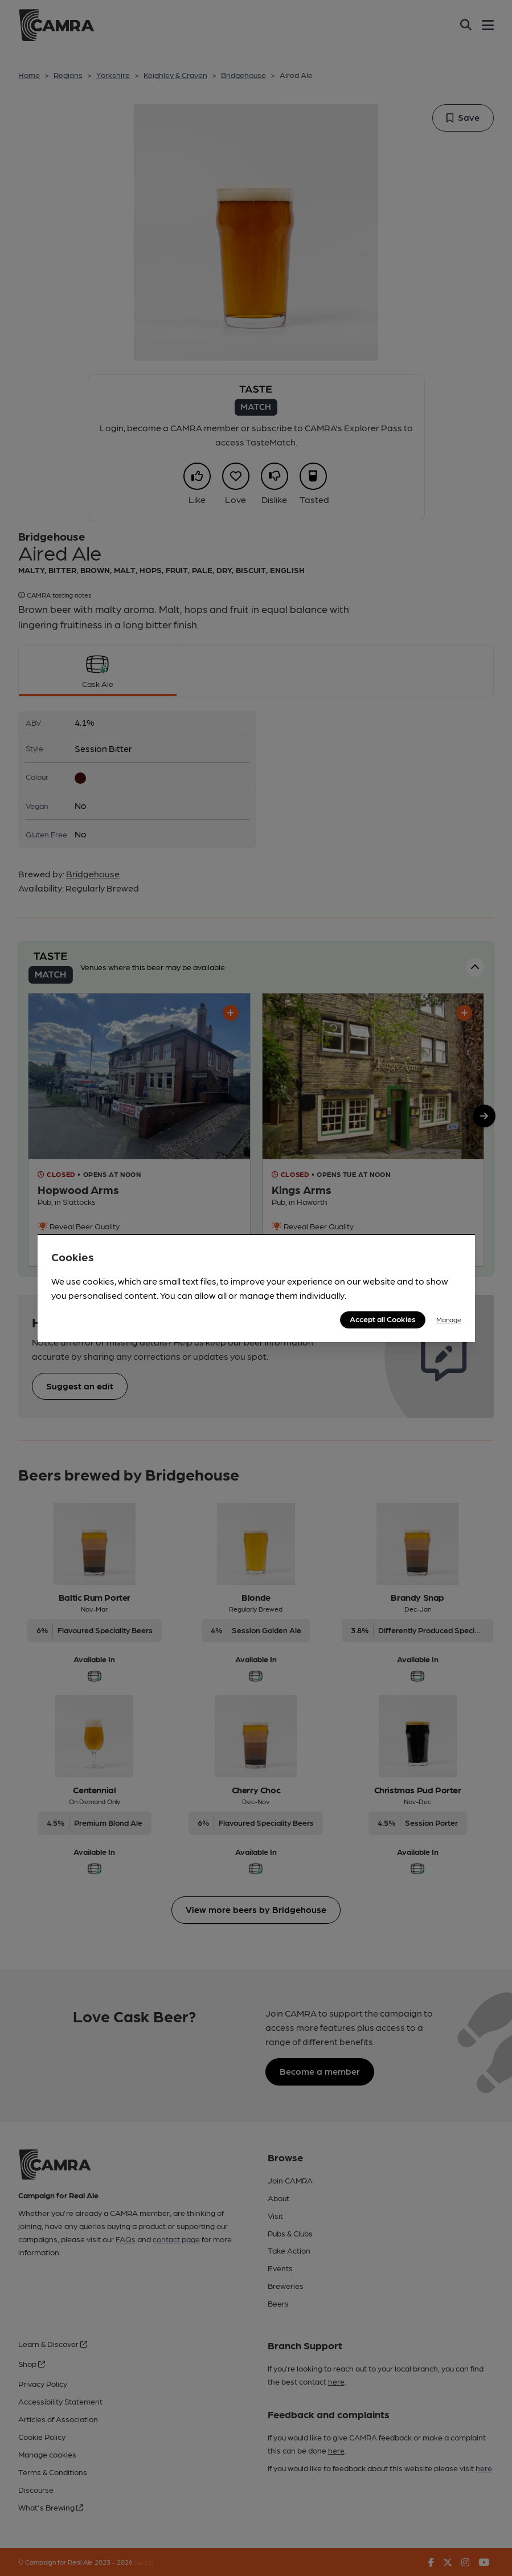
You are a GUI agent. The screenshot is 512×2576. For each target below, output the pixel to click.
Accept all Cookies (383, 1318)
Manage (448, 1319)
